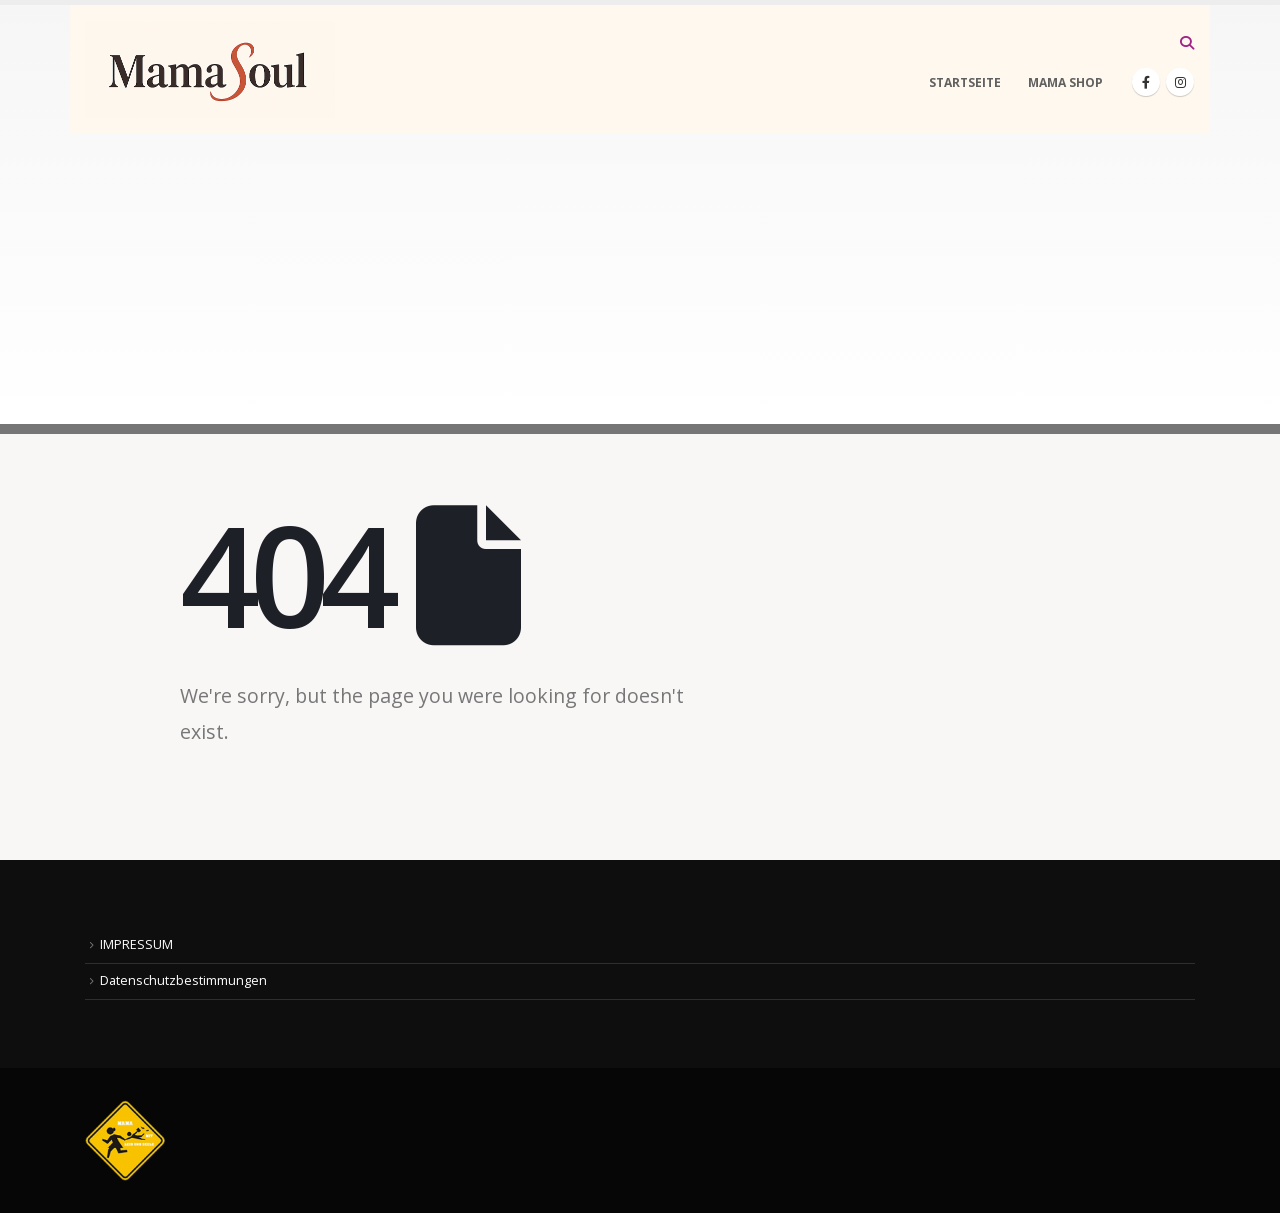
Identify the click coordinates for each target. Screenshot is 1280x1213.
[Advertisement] (640, 284)
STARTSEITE (965, 82)
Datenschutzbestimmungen (183, 980)
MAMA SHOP (1065, 82)
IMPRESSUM (136, 944)
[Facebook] (1146, 82)
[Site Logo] (210, 69)
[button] (1186, 43)
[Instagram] (1180, 82)
